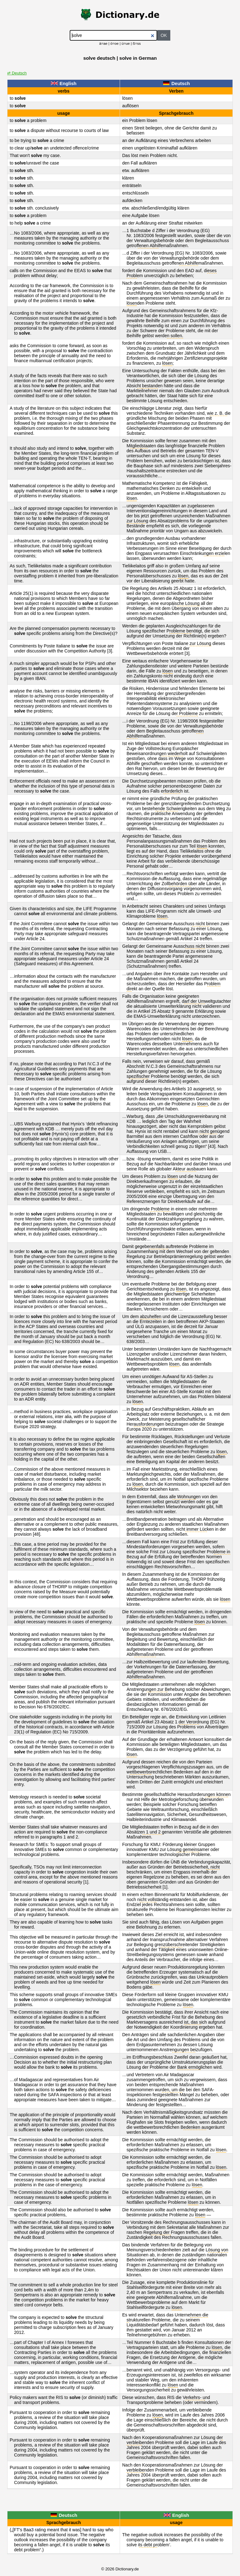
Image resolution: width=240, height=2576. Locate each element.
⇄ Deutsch (17, 73)
